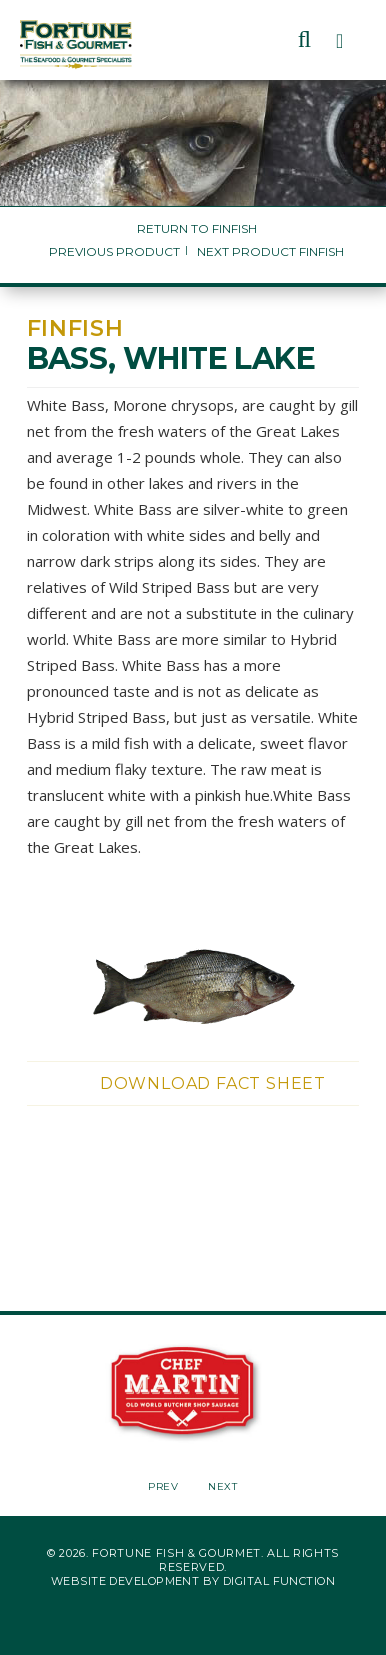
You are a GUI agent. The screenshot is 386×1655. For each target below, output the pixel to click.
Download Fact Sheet (213, 1083)
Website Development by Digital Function (193, 1581)
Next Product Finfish (270, 251)
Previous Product (114, 251)
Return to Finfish (197, 228)
